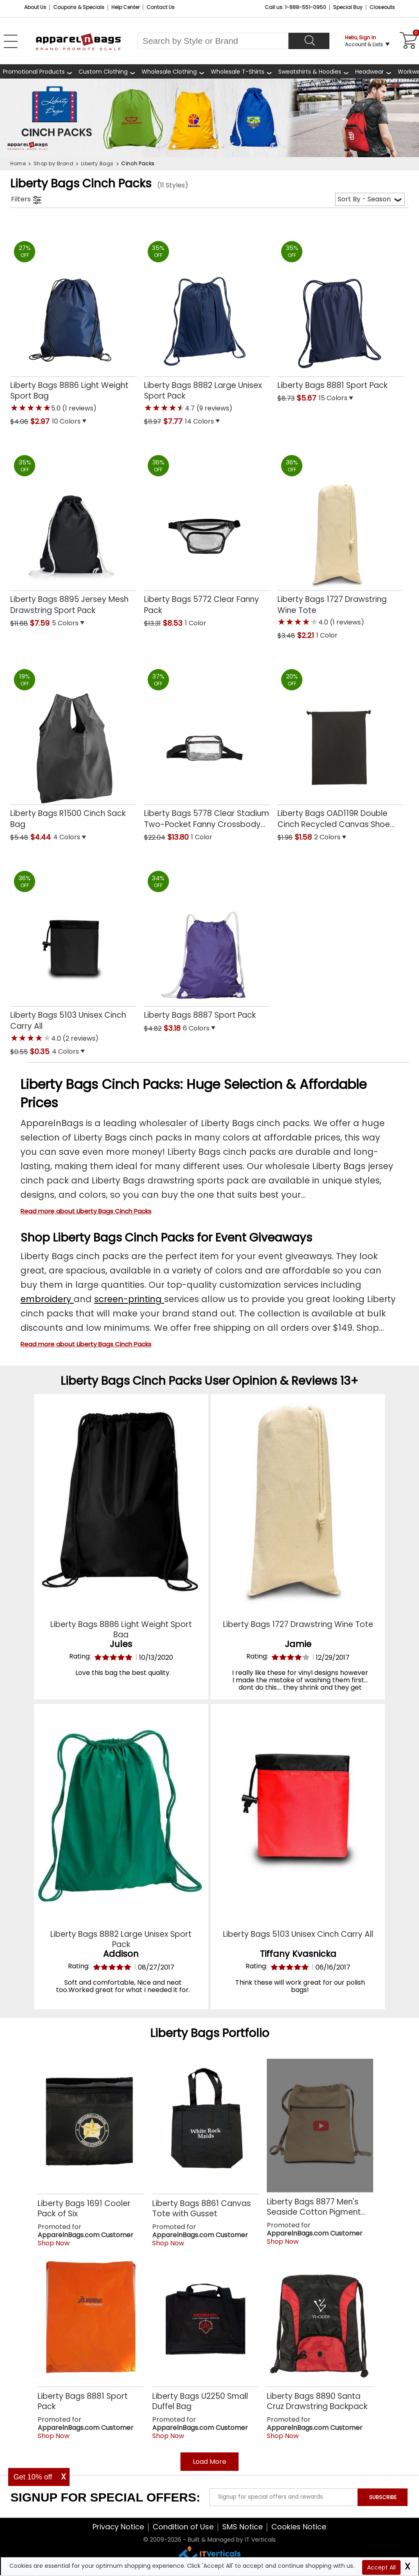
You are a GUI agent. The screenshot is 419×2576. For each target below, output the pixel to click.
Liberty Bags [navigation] (97, 163)
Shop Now (54, 2243)
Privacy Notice (118, 2527)
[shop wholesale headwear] (373, 71)
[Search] (308, 41)
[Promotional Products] (38, 71)
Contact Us (160, 7)
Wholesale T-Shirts (237, 72)
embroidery (47, 1299)
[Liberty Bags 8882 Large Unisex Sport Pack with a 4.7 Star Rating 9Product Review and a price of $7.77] (207, 324)
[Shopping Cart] (407, 41)
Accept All (381, 2567)
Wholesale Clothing (169, 72)
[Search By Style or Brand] (212, 41)
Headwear (369, 72)
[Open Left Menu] (10, 41)
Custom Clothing (103, 72)
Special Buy (348, 7)
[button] (94, 422)
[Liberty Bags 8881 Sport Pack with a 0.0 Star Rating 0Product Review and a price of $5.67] (340, 312)
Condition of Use (183, 2527)
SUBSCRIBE (382, 2497)
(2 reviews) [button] (80, 1038)
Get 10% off (33, 2477)
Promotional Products (34, 72)
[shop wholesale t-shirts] (241, 71)
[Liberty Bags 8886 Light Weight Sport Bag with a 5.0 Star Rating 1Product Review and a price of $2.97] (73, 324)
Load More (209, 2461)
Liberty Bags (184, 2033)
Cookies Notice (298, 2527)
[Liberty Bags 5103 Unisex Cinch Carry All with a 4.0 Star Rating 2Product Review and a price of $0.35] (73, 954)
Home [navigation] (18, 163)
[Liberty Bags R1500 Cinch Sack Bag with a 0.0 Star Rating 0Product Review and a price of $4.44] (73, 746)
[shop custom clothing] (107, 71)
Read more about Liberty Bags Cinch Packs (85, 1211)
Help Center (125, 7)
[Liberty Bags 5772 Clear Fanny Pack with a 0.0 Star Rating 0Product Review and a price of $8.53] (207, 532)
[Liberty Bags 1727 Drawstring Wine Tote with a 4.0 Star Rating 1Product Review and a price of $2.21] (340, 538)
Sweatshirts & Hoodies (309, 72)
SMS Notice (242, 2527)
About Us (35, 7)
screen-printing (129, 1299)
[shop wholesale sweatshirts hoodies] (313, 71)
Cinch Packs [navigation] (138, 163)
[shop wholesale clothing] (173, 71)
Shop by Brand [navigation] (54, 163)
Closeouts (382, 7)
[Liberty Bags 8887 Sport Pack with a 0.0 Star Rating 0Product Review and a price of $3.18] (207, 942)
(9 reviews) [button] (213, 408)
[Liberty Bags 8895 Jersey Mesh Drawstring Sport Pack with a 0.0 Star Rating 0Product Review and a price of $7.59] (73, 532)
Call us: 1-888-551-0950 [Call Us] (295, 7)
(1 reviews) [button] (79, 408)
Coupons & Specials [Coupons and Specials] (78, 7)
